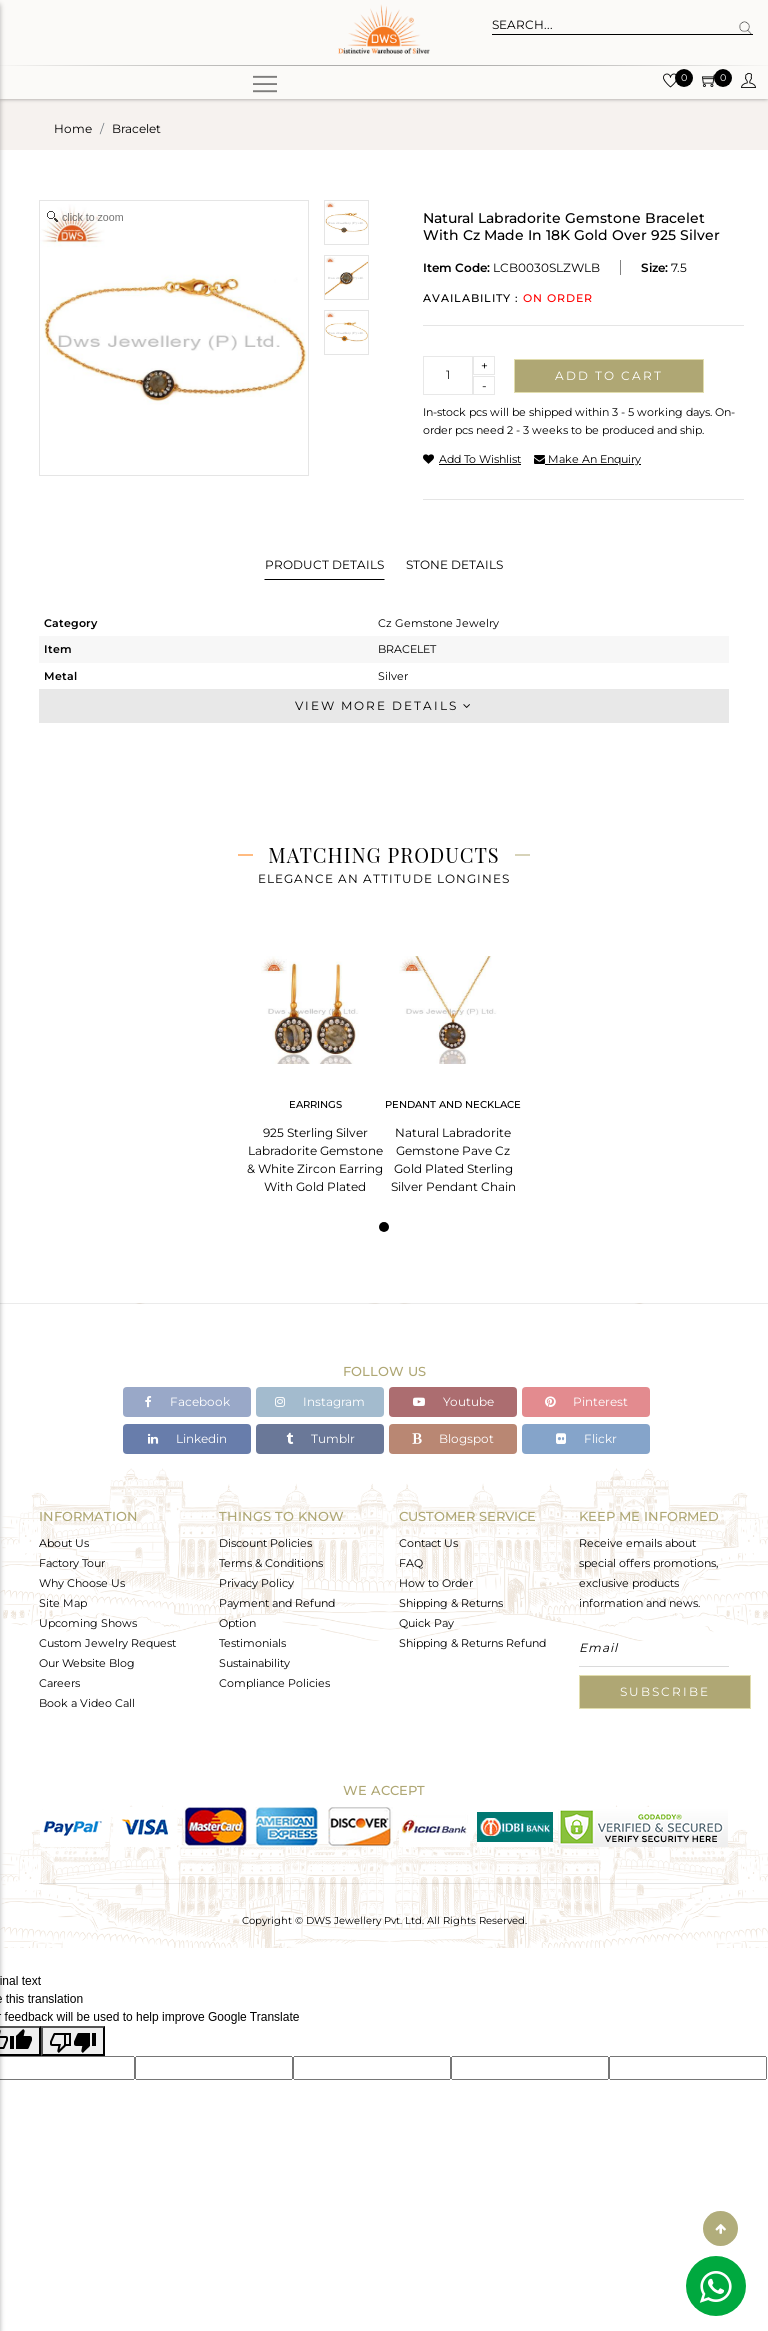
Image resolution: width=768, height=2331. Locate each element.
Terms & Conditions (271, 1563)
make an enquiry (587, 459)
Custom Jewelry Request (107, 1643)
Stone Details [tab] (454, 564)
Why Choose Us (82, 1583)
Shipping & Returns (451, 1603)
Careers (59, 1683)
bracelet (136, 128)
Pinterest (586, 1401)
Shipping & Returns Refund (472, 1643)
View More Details (384, 705)
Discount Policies (265, 1543)
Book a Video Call (87, 1703)
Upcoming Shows (88, 1623)
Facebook (187, 1401)
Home (73, 128)
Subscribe (665, 1691)
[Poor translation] (73, 2041)
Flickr (586, 1438)
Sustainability (254, 1663)
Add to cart (609, 375)
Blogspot (453, 1438)
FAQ (411, 1563)
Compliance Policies (274, 1683)
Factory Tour (72, 1563)
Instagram (320, 1401)
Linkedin (187, 1438)
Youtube (453, 1401)
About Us (64, 1543)
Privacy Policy (256, 1583)
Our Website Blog (87, 1663)
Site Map (63, 1603)
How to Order (436, 1583)
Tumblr (320, 1438)
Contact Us (428, 1543)
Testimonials (252, 1643)
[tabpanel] (315, 1068)
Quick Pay (426, 1623)
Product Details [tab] (324, 564)
